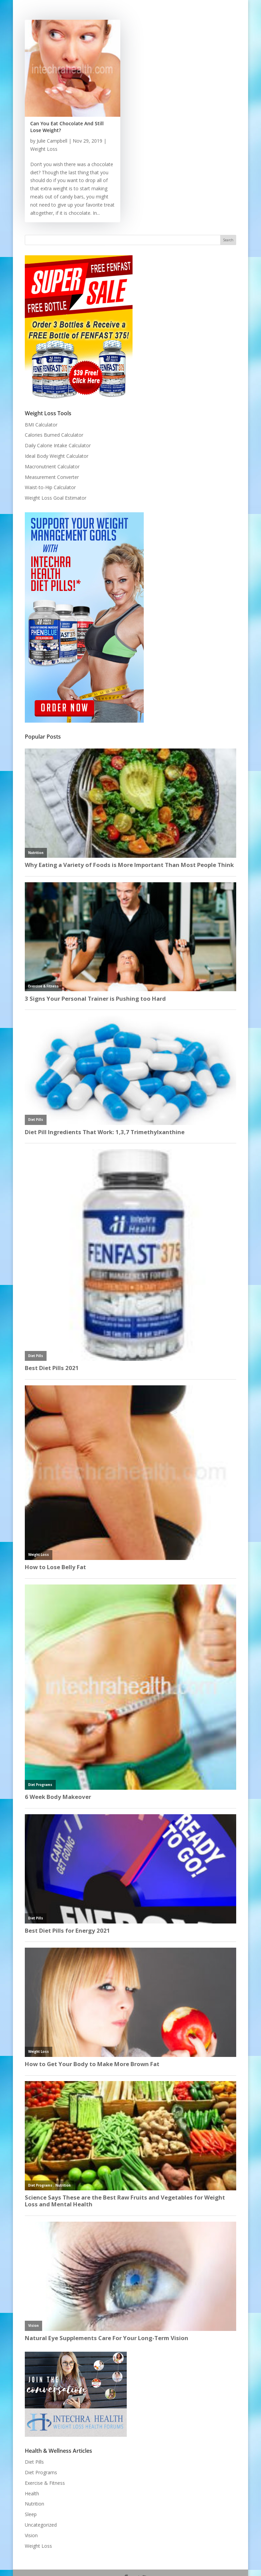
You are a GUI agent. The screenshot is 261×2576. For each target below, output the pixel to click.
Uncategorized (41, 2525)
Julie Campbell (52, 141)
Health (32, 2493)
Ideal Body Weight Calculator (56, 456)
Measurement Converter (52, 477)
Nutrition (34, 2503)
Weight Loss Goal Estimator (55, 498)
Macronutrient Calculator (52, 466)
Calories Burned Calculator (54, 435)
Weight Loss (43, 149)
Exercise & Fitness (45, 2483)
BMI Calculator (41, 424)
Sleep (31, 2514)
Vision (31, 2535)
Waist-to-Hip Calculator (50, 487)
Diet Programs (41, 2472)
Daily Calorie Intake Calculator (58, 445)
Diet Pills (34, 2462)
